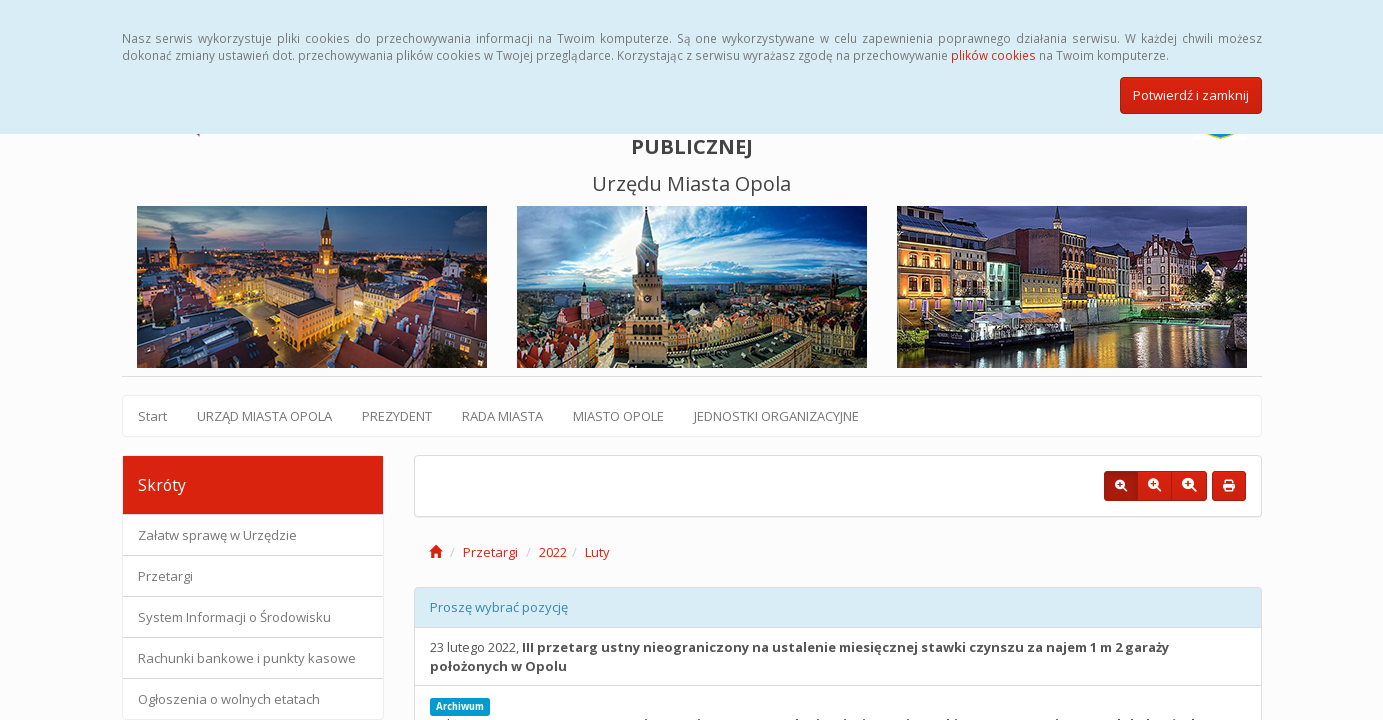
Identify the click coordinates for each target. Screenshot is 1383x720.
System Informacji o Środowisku (234, 617)
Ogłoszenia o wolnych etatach (229, 699)
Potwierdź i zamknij (1191, 95)
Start (152, 416)
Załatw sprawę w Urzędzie (217, 535)
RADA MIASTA (502, 416)
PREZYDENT (397, 416)
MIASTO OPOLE (618, 416)
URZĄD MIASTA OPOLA (264, 416)
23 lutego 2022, (799, 656)
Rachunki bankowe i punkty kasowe (247, 658)
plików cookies (993, 55)
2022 (553, 552)
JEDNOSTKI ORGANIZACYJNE (776, 416)
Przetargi (165, 576)
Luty (597, 552)
